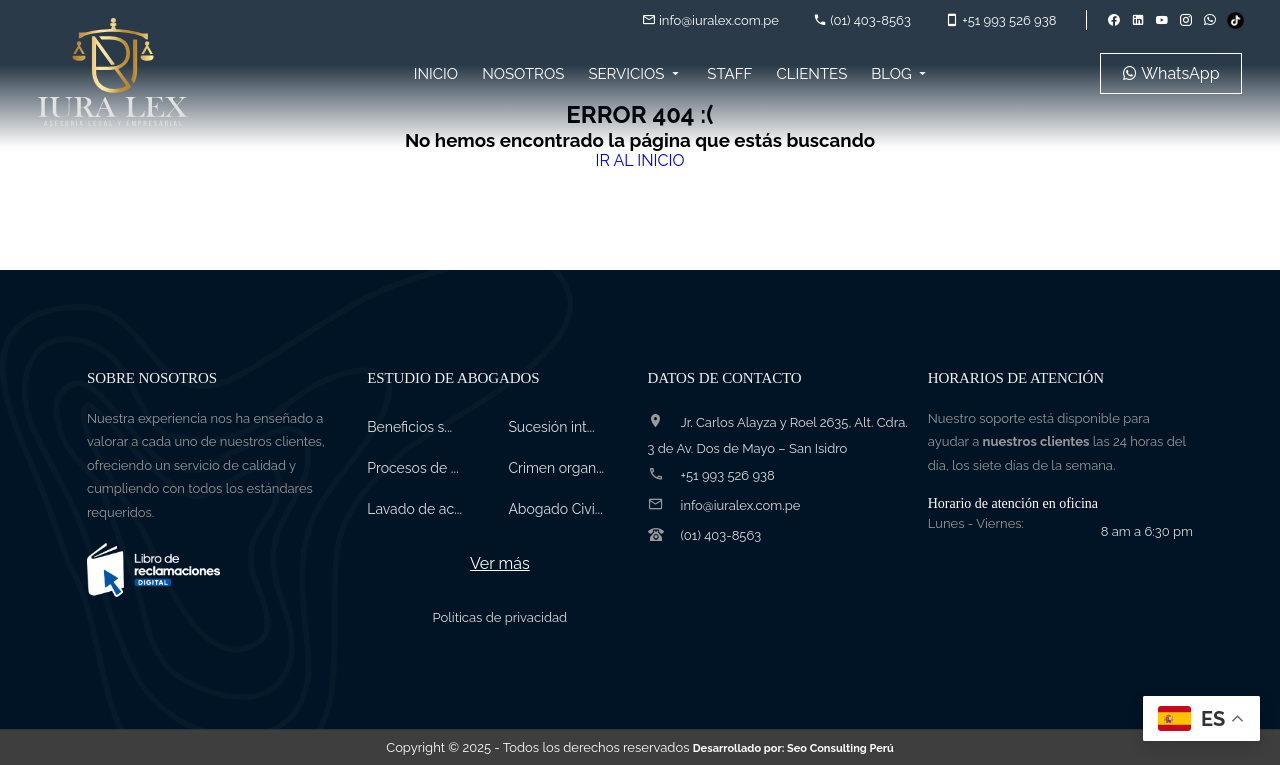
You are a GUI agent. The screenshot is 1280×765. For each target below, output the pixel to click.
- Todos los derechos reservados (693, 747)
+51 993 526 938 (1000, 20)
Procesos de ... (412, 468)
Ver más (500, 563)
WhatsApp (1171, 73)
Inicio (436, 74)
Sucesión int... (551, 427)
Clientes (811, 74)
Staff (729, 74)
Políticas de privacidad (500, 617)
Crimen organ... (556, 468)
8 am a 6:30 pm (1147, 531)
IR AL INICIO (639, 160)
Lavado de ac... (414, 509)
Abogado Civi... (555, 509)
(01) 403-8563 (862, 20)
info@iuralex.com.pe (710, 20)
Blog (900, 74)
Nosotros (523, 74)
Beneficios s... (409, 427)
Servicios (635, 74)
